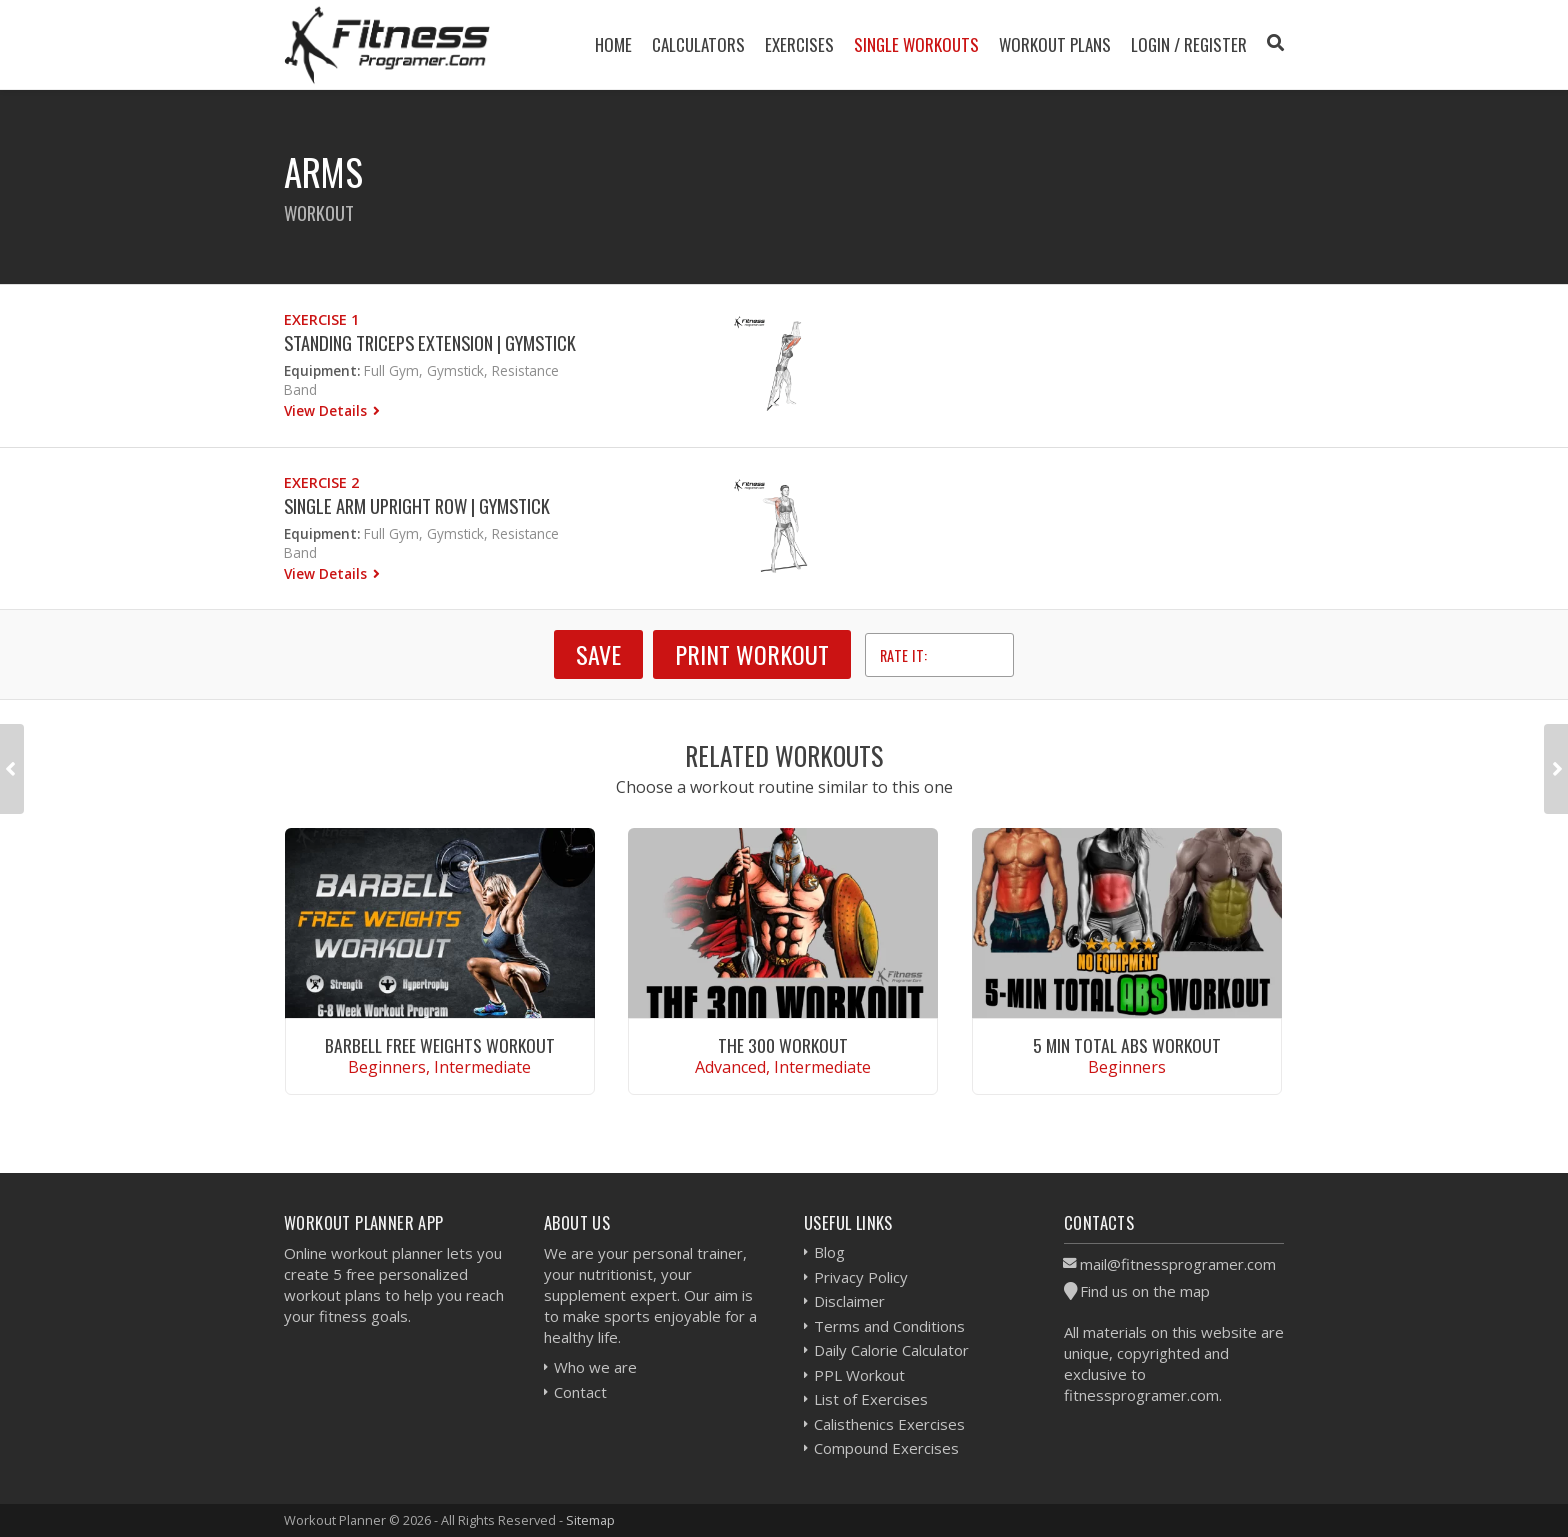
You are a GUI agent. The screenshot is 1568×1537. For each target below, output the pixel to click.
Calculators (698, 44)
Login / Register (1189, 44)
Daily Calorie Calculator (891, 1350)
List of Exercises (871, 1399)
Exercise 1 (321, 319)
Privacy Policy (861, 1277)
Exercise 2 (321, 482)
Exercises (799, 44)
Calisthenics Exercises (889, 1424)
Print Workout (752, 654)
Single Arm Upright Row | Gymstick (417, 505)
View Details (327, 410)
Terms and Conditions (889, 1326)
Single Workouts (916, 44)
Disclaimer (849, 1301)
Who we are (595, 1367)
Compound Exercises (886, 1448)
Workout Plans (1055, 44)
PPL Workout (859, 1375)
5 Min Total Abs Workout (1127, 1045)
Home (613, 44)
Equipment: (322, 370)
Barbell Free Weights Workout (440, 1045)
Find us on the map (1145, 1291)
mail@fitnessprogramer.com (1178, 1264)
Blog (829, 1252)
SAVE (598, 654)
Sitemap (590, 1520)
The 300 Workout (783, 1045)
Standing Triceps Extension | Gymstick (430, 342)
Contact (580, 1392)
